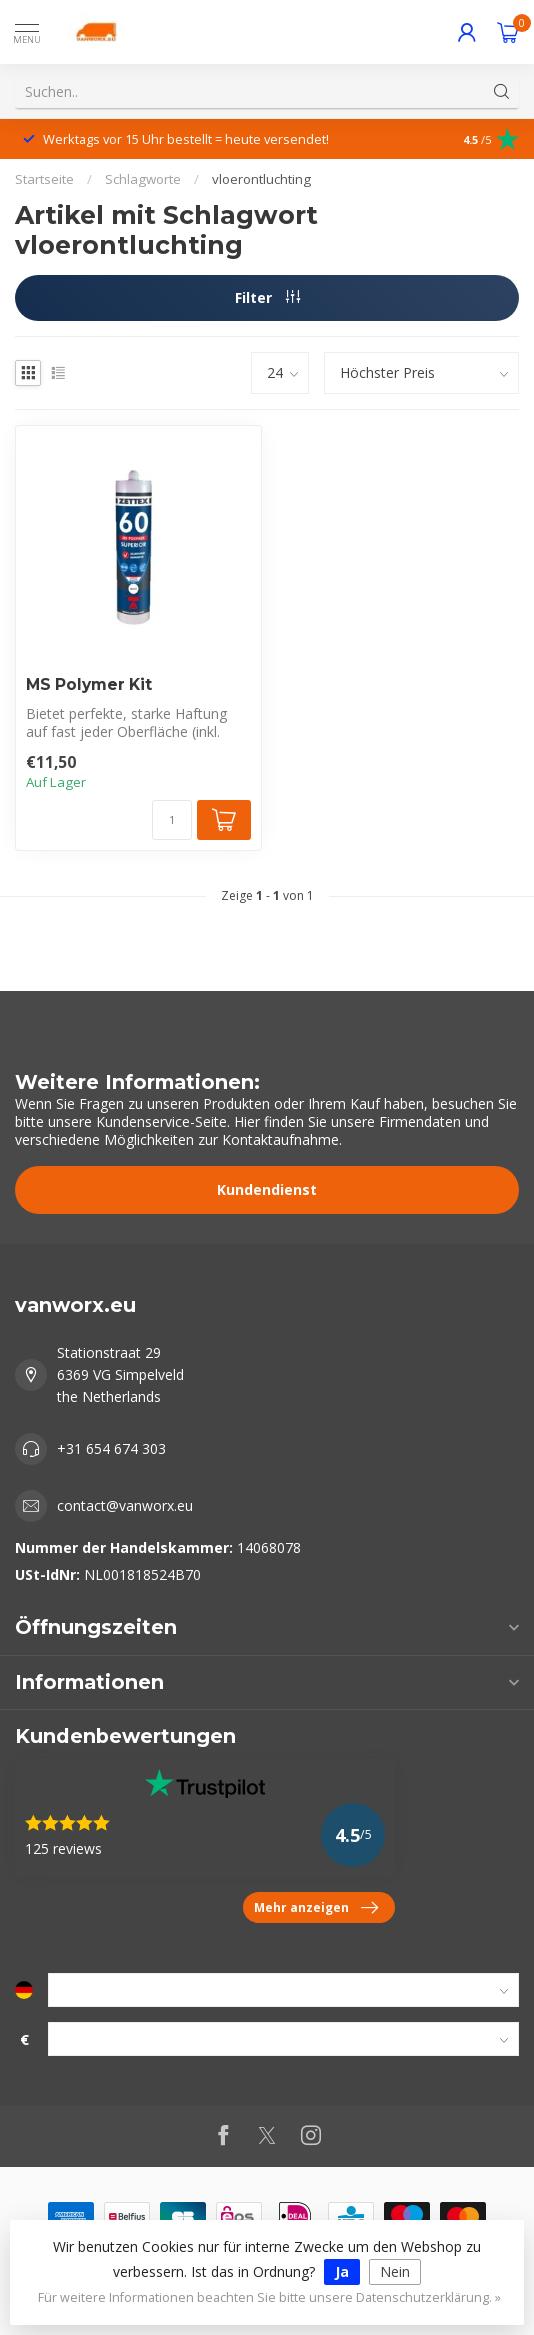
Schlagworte (143, 179)
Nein (395, 2271)
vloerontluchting (261, 179)
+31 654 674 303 (111, 1448)
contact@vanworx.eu (125, 1505)
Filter (267, 297)
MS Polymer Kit (89, 685)
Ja (342, 2271)
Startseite (44, 179)
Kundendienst (267, 1189)
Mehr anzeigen (316, 1908)
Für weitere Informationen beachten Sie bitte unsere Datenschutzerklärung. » (269, 2297)
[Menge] (172, 820)
